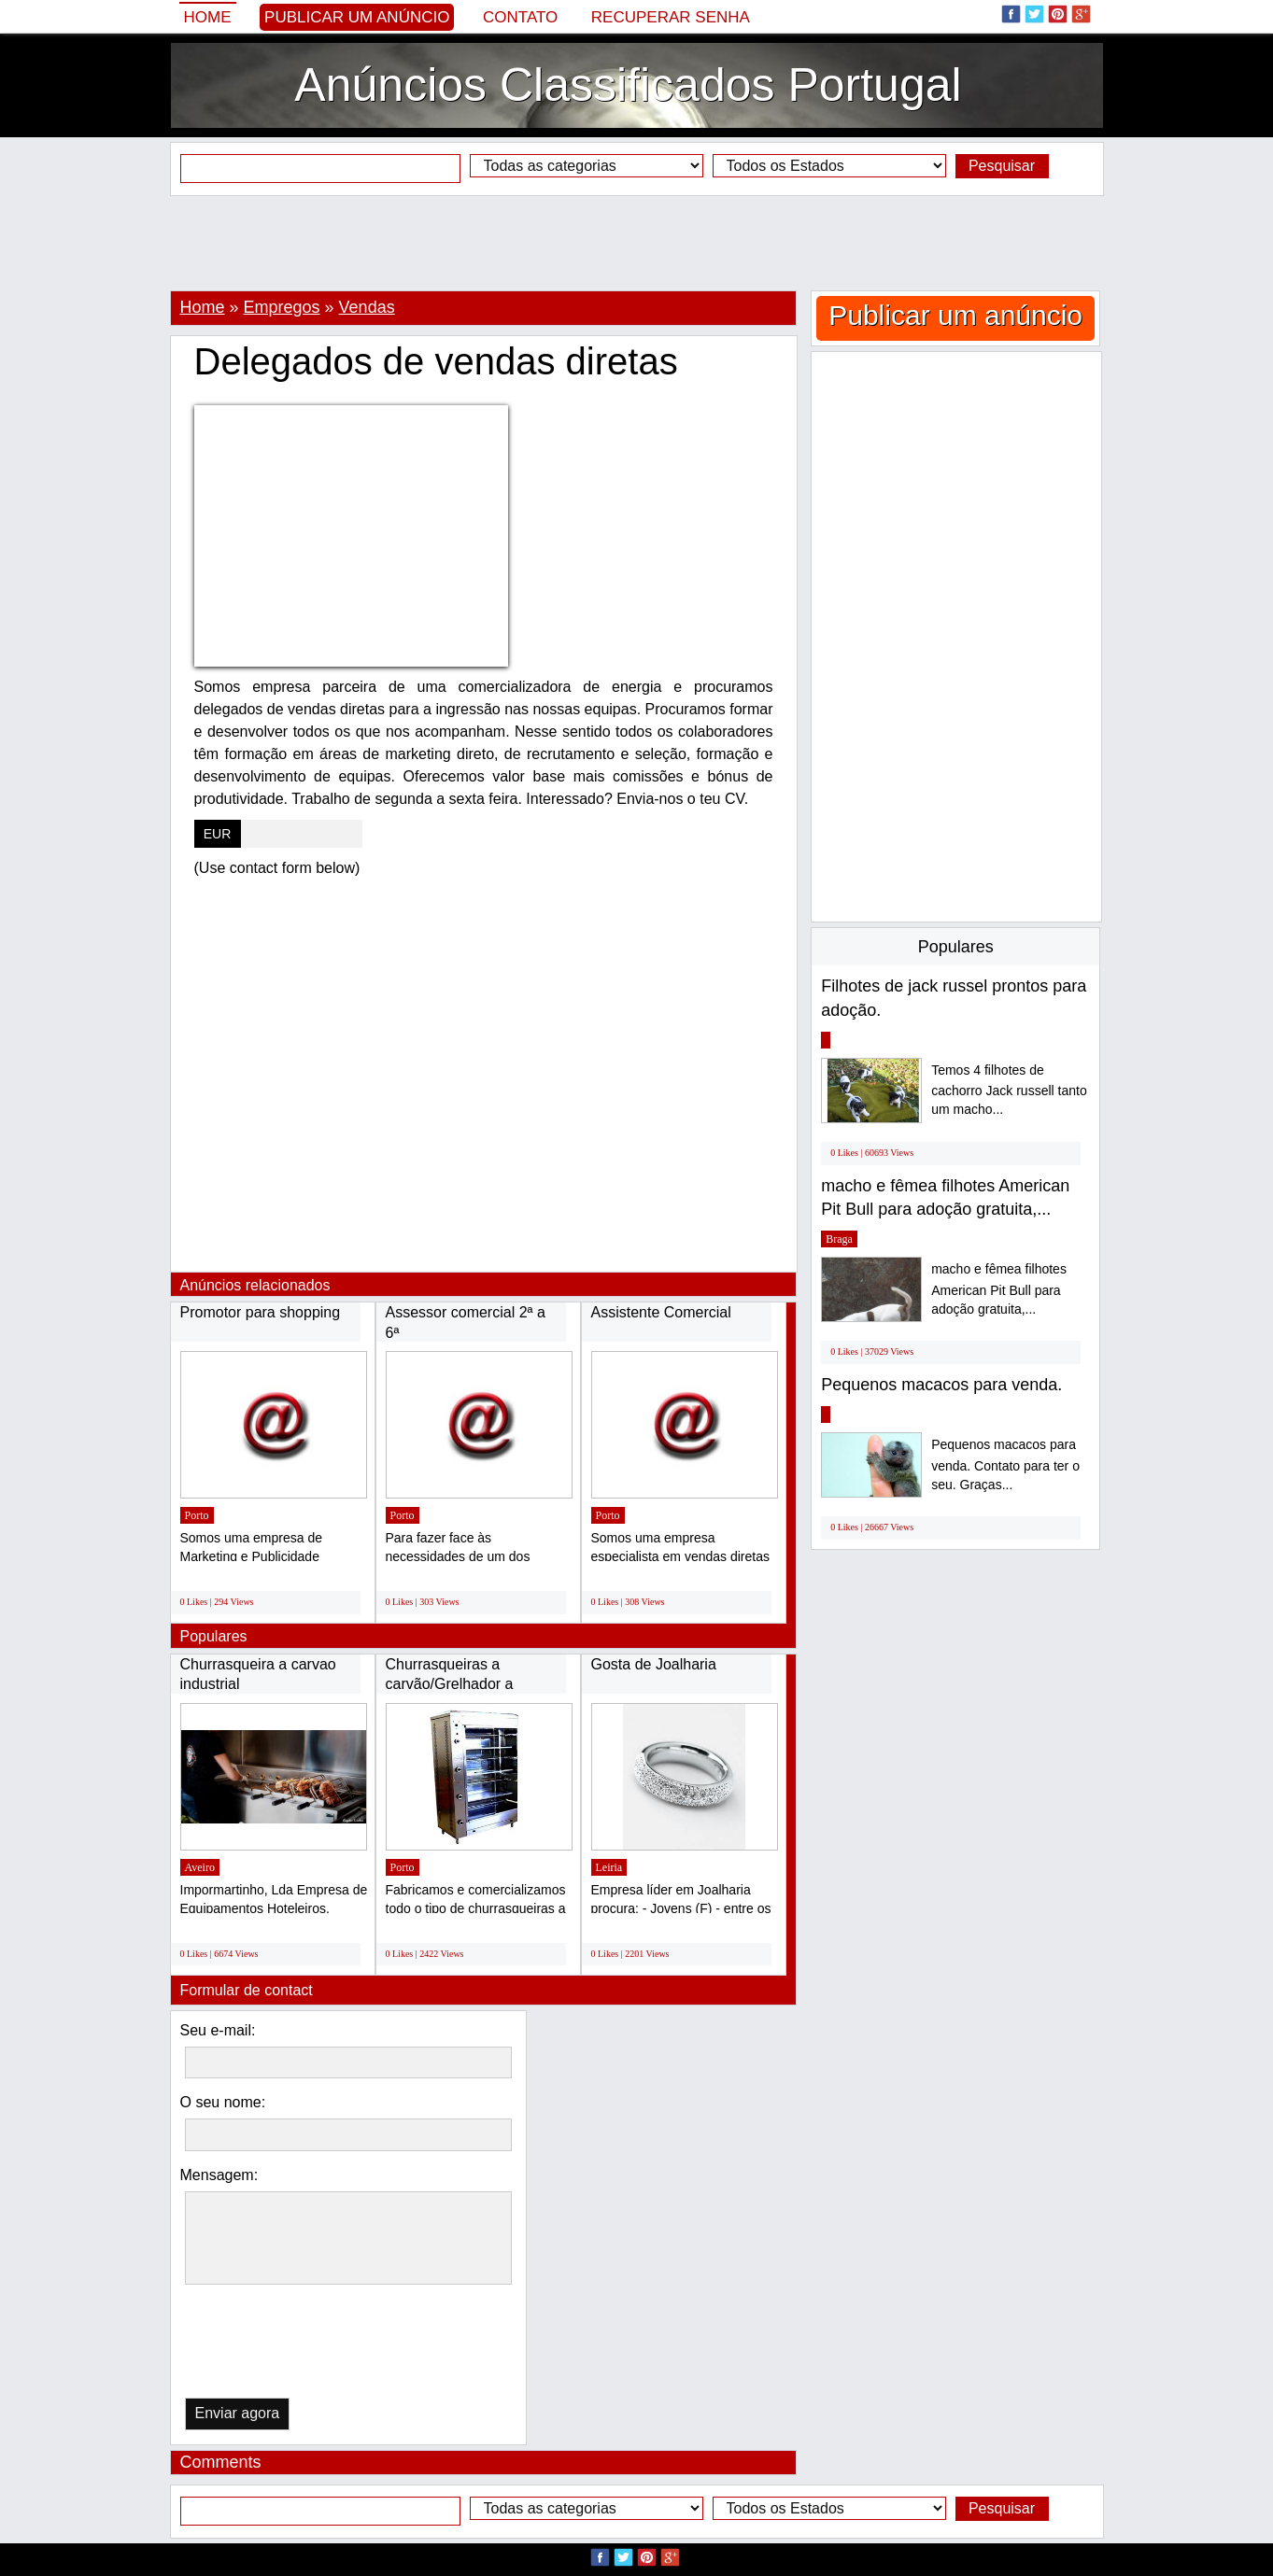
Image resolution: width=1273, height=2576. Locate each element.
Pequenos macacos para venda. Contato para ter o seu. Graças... (1005, 1464)
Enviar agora (237, 2413)
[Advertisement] (637, 243)
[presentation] (281, 2346)
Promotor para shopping (260, 1312)
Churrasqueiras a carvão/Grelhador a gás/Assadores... (450, 1684)
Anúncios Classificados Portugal (627, 85)
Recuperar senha (670, 17)
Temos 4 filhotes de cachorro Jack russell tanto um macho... (1009, 1090)
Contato (520, 17)
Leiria (609, 1867)
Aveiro (200, 1867)
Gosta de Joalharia (653, 1664)
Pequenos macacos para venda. (941, 1384)
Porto (197, 1515)
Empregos (282, 307)
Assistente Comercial (661, 1312)
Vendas (367, 307)
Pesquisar (1002, 166)
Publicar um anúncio (356, 17)
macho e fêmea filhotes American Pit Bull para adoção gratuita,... (999, 1288)
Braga (839, 1239)
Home (208, 17)
